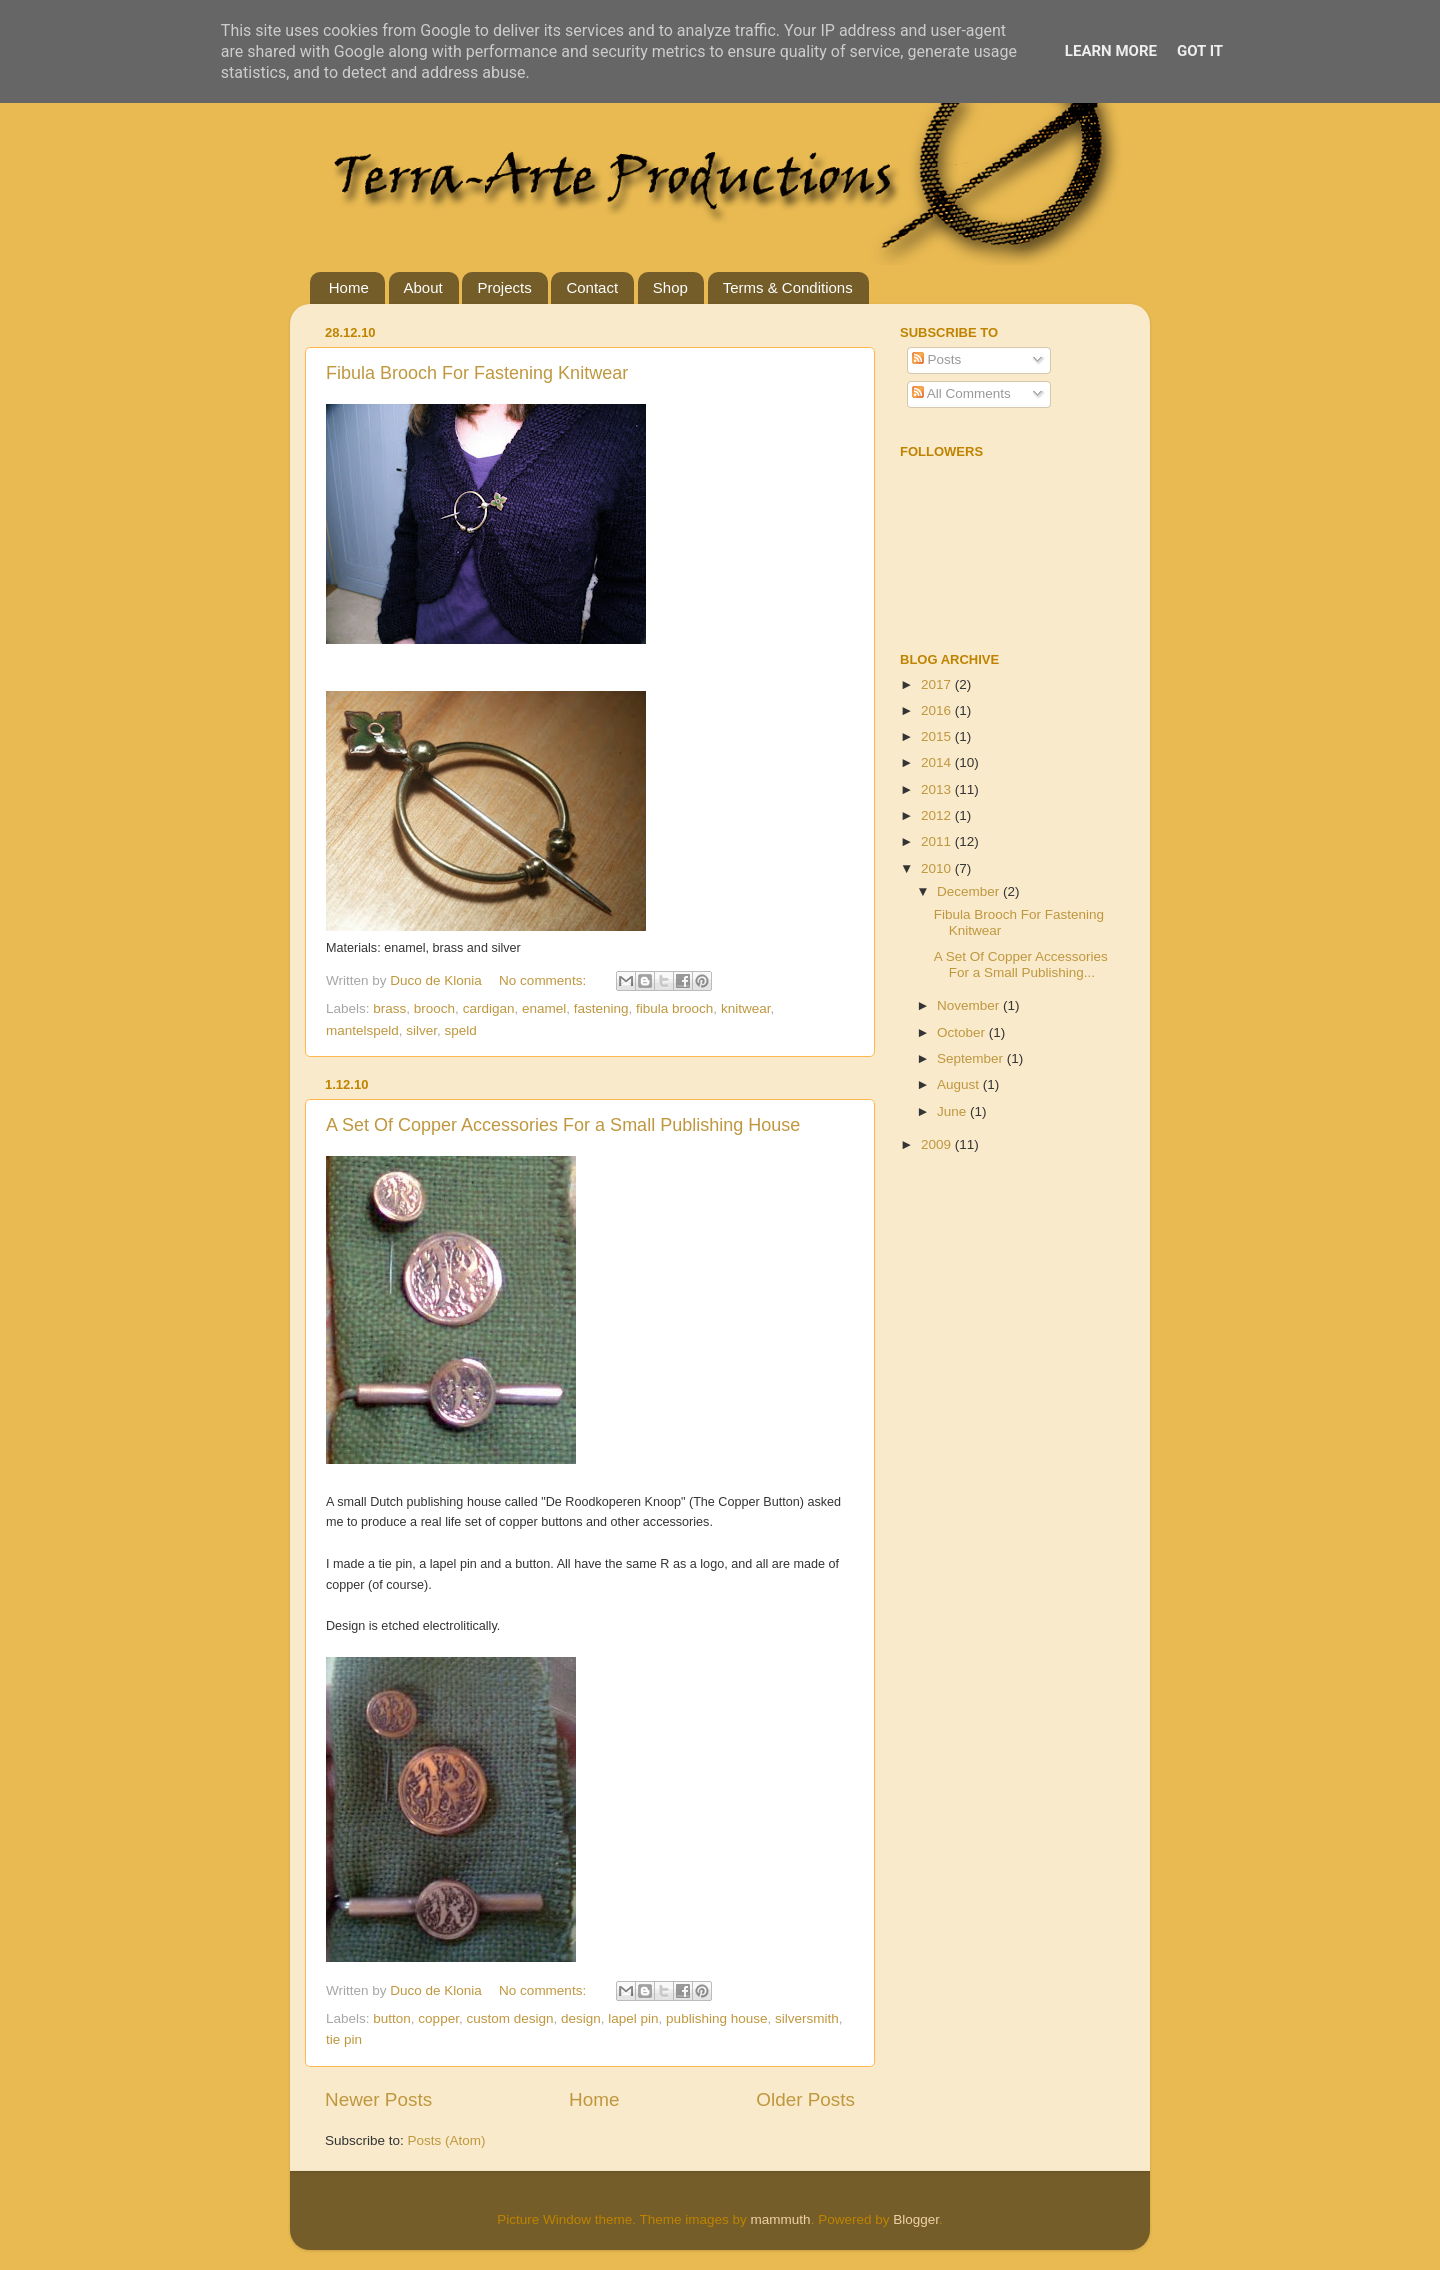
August (960, 1084)
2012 (938, 815)
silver (421, 1030)
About (423, 287)
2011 (938, 841)
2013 (938, 789)
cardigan (489, 1008)
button (392, 2018)
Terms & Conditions (788, 287)
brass (389, 1008)
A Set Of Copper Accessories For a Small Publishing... (1021, 964)
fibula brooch (674, 1008)
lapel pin (633, 2018)
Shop (670, 287)
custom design (509, 2018)
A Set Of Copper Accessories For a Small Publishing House (563, 1125)
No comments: (544, 980)
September (972, 1058)
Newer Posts (378, 2099)
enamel (544, 1008)
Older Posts (805, 2099)
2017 (938, 684)
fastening (601, 1008)
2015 (938, 736)
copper (438, 2018)
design (581, 2018)
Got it (1200, 51)
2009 (938, 1144)
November (970, 1005)
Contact (592, 287)
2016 (938, 710)
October (963, 1032)
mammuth (781, 2219)
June (953, 1111)
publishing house (716, 2018)
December (970, 891)
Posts (937, 359)
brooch (434, 1008)
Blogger (916, 2219)
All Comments (961, 393)
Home (349, 287)
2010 (938, 868)
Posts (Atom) (447, 2140)
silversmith (807, 2018)
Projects (504, 287)
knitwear (746, 1008)
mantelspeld (362, 1030)
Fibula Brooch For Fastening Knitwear (477, 373)
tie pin (344, 2039)
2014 (938, 762)
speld (461, 1030)
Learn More (1111, 51)
